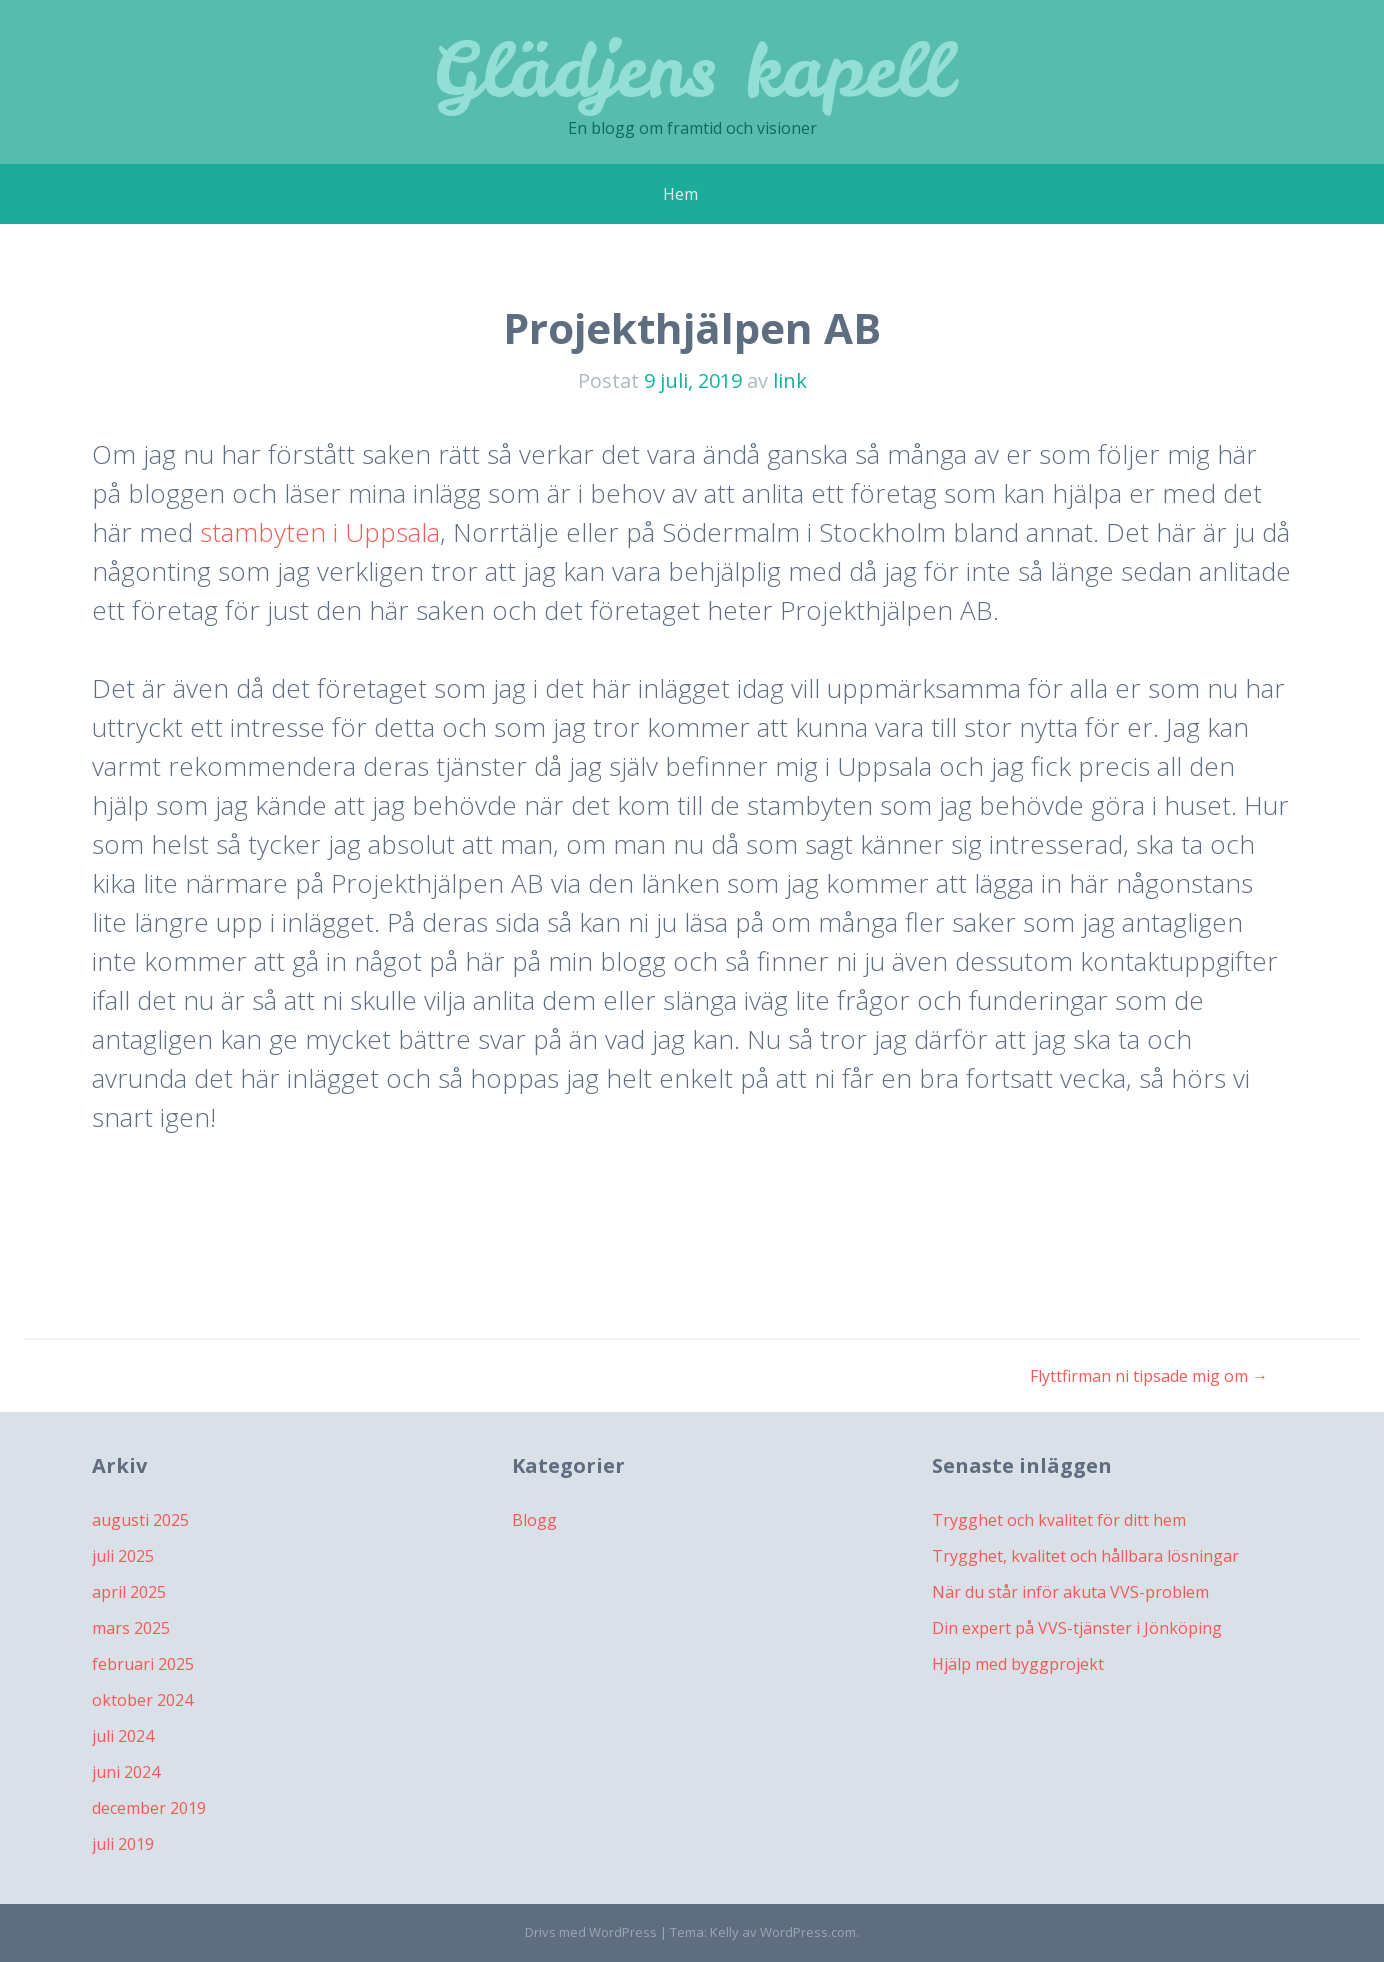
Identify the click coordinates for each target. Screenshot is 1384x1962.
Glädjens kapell (692, 69)
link (790, 380)
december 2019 (149, 1808)
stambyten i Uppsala (320, 532)
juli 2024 (123, 1736)
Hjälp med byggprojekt (1018, 1664)
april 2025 (129, 1592)
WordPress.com (808, 1932)
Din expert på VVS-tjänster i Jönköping (1077, 1628)
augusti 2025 (140, 1520)
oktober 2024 (142, 1700)
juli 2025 (123, 1556)
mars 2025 (131, 1628)
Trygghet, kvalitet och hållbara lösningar (1085, 1556)
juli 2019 (123, 1844)
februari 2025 (143, 1664)
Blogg (534, 1520)
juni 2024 (126, 1772)
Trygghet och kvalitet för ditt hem (1059, 1520)
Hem (680, 194)
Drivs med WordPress (591, 1932)
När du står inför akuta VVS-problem (1070, 1592)
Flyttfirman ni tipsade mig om (1149, 1376)
